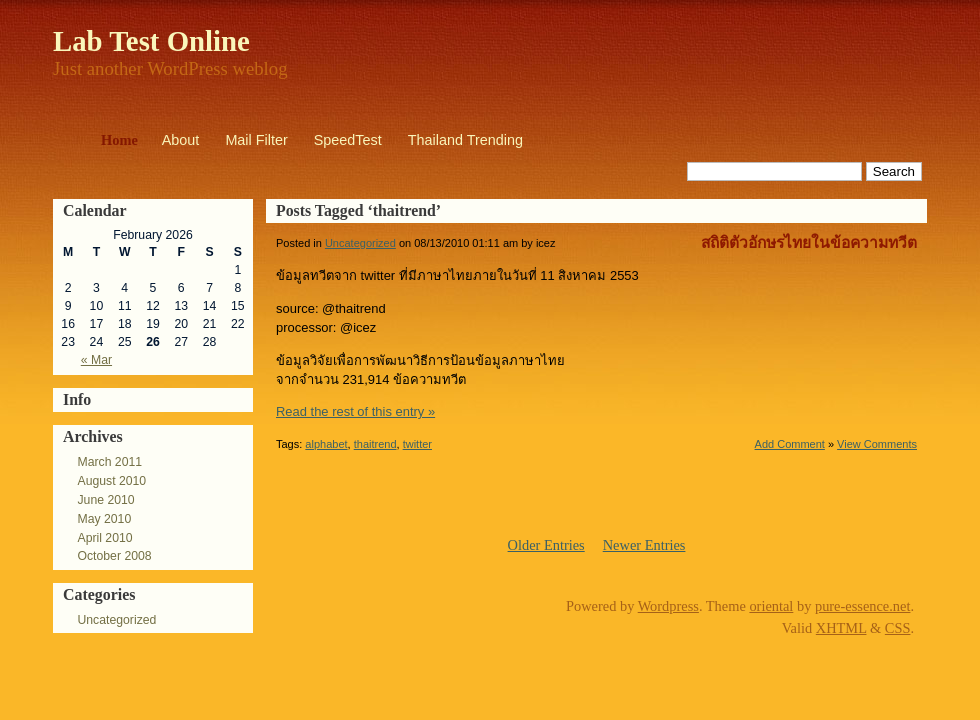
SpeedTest (348, 140)
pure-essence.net (863, 606)
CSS (898, 628)
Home (119, 140)
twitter (417, 444)
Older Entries (546, 545)
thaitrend (375, 444)
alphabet (326, 444)
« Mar (96, 360)
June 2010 (105, 500)
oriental (771, 606)
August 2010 (111, 481)
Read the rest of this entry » (355, 411)
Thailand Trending (465, 140)
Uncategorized (116, 620)
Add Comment (790, 444)
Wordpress (668, 606)
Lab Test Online (151, 41)
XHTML (841, 628)
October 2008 (114, 556)
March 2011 (109, 462)
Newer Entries (644, 545)
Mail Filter (256, 140)
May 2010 (104, 519)
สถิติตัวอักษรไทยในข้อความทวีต (809, 242)
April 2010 (104, 538)
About (181, 140)
